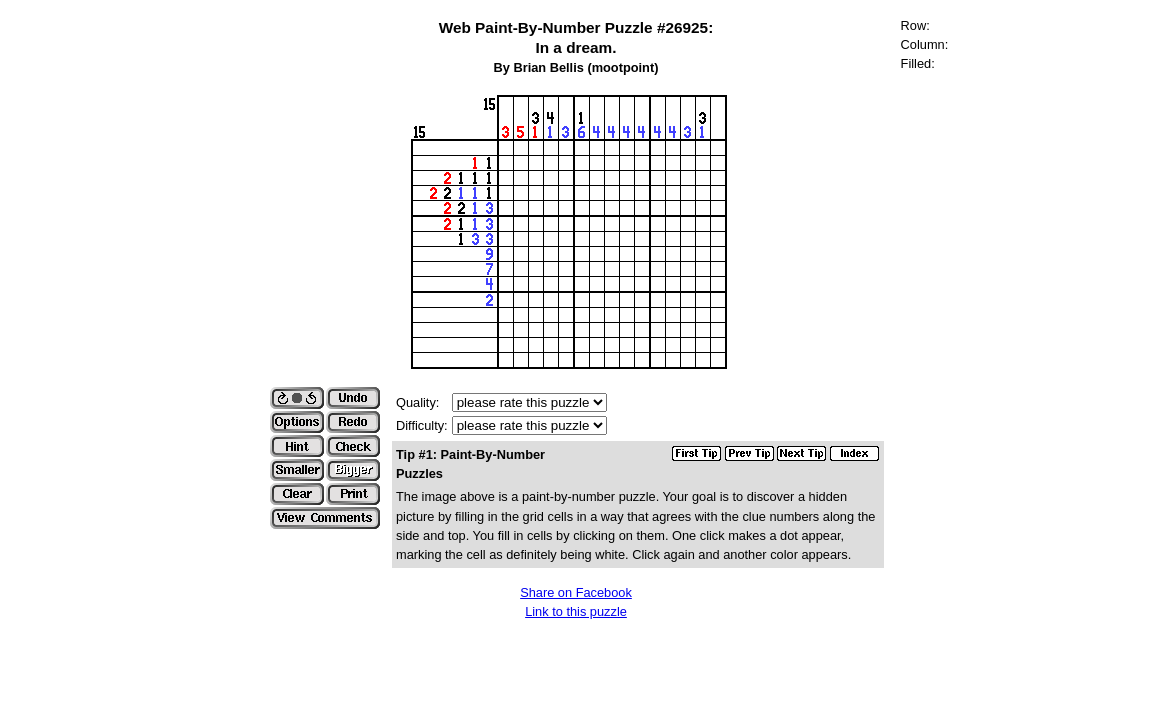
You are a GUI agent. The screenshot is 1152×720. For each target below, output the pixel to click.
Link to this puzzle (576, 611)
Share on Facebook (576, 592)
